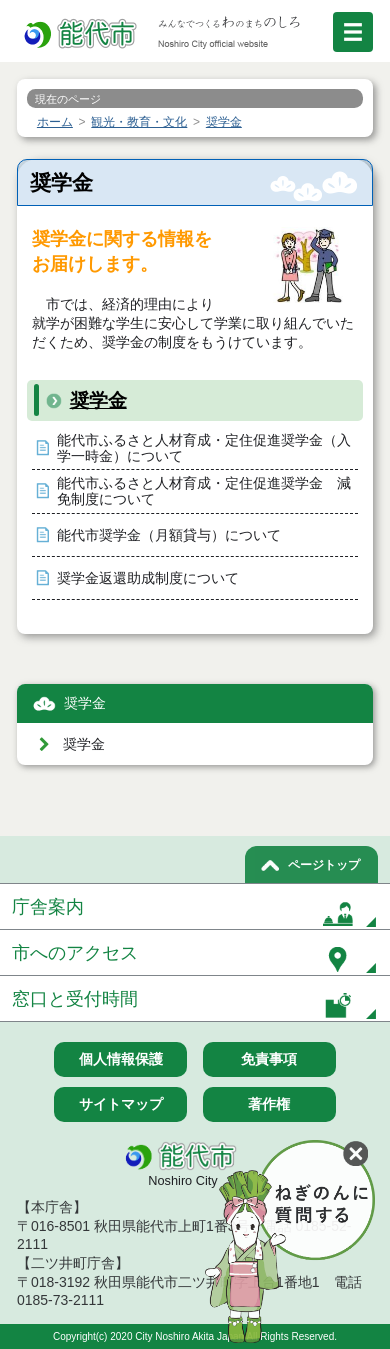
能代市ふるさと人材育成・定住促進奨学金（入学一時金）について (204, 448)
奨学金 (98, 400)
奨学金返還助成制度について (148, 578)
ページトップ (324, 865)
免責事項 (269, 1059)
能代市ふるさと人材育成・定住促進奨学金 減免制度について (204, 491)
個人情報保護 (121, 1059)
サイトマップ (121, 1104)
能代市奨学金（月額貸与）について (169, 535)
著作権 (269, 1104)
